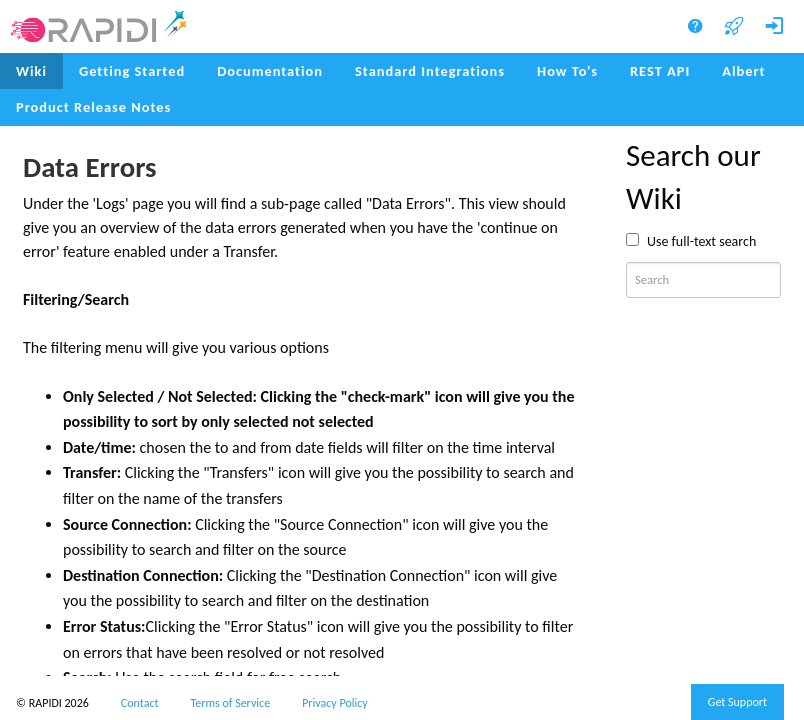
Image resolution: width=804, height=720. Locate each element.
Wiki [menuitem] (31, 71)
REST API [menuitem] (660, 71)
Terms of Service (231, 703)
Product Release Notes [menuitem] (93, 107)
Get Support (737, 702)
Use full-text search (701, 241)
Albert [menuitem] (743, 71)
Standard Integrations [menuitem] (430, 71)
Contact (140, 703)
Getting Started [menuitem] (132, 71)
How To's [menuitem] (567, 71)
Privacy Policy (335, 703)
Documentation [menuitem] (270, 71)
